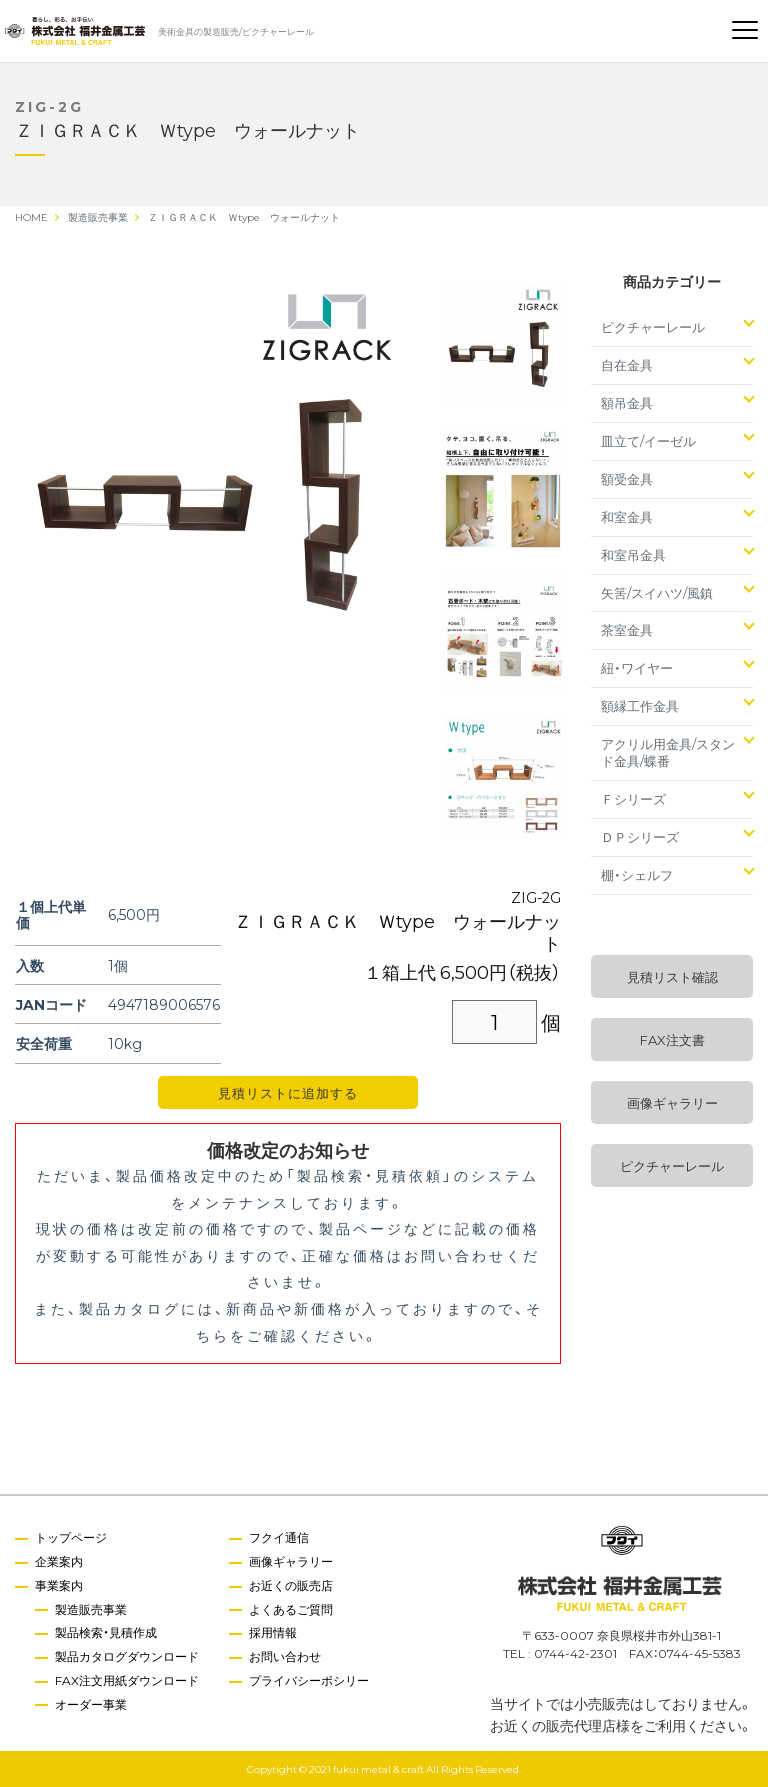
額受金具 (627, 478)
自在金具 (627, 364)
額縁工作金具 (640, 705)
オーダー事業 (91, 1704)
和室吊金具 (633, 554)
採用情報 (273, 1632)
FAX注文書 (672, 1039)
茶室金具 (627, 629)
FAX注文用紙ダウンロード (127, 1680)
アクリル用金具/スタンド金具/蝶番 (668, 752)
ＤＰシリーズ (640, 836)
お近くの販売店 (291, 1585)
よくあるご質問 (291, 1609)
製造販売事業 (91, 1609)
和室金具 (627, 516)
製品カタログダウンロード (127, 1656)
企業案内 (59, 1561)
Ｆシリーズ (633, 798)
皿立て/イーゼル (648, 440)
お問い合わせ (285, 1656)
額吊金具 (627, 402)
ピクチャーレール (653, 326)
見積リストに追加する (288, 1092)
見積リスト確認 (672, 976)
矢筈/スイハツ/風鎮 (657, 592)
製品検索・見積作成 (106, 1632)
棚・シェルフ (637, 874)
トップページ (71, 1537)
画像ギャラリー (672, 1102)
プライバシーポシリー (309, 1680)
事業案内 (59, 1585)
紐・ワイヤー (637, 667)
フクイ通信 (279, 1537)
